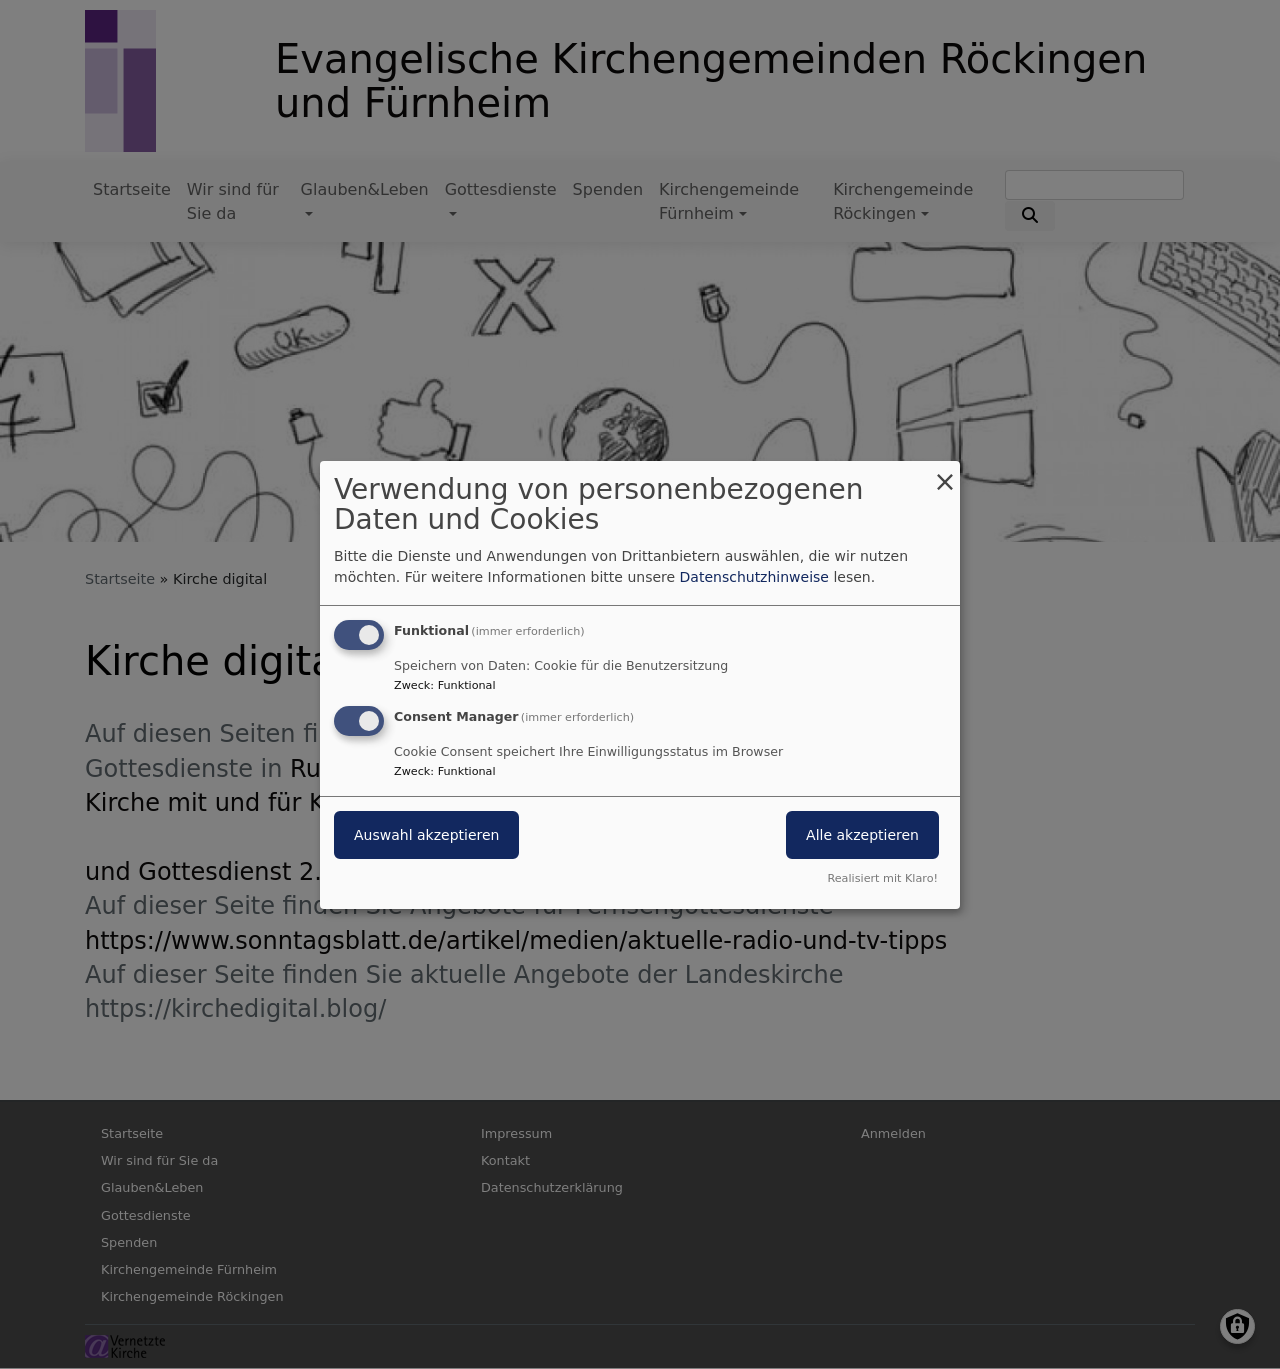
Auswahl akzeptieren (426, 835)
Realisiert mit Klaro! (882, 878)
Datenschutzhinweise (754, 577)
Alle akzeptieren (862, 835)
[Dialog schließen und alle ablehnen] (945, 472)
